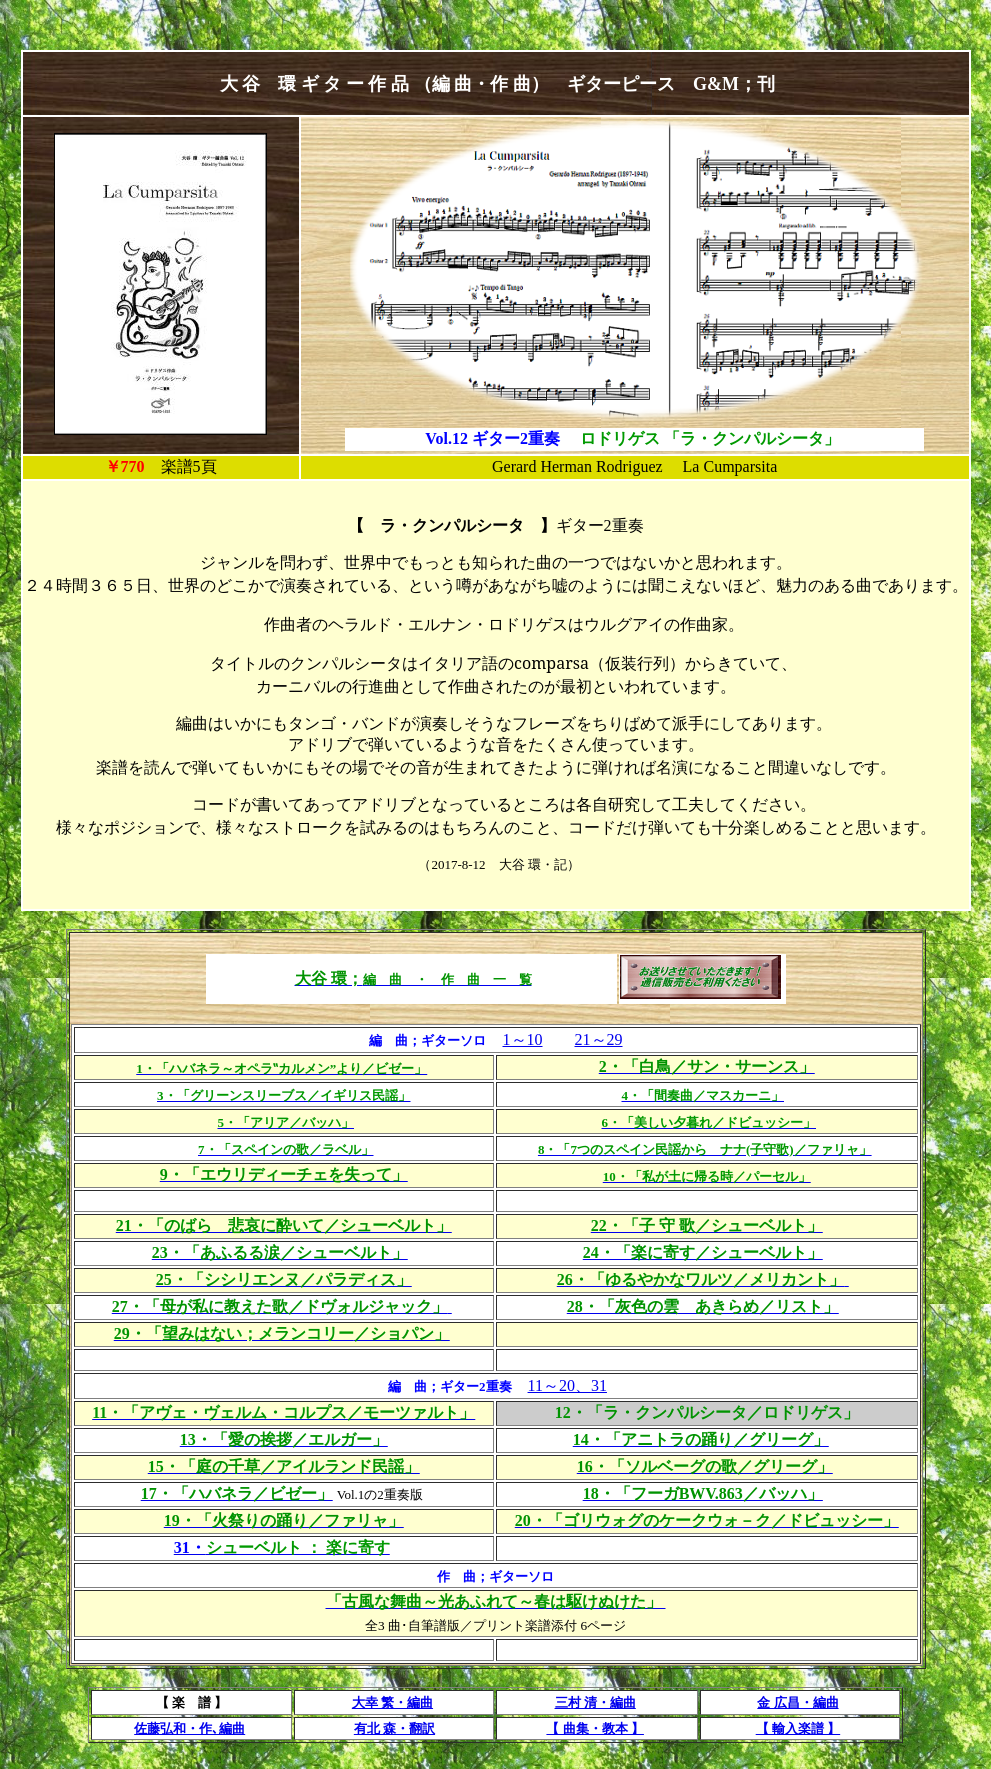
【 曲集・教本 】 (595, 1728)
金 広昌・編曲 (797, 1702)
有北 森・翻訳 (394, 1728)
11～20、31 (567, 1385)
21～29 (599, 1039)
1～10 (523, 1039)
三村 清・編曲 (595, 1702)
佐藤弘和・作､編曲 (189, 1728)
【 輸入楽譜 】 (798, 1728)
